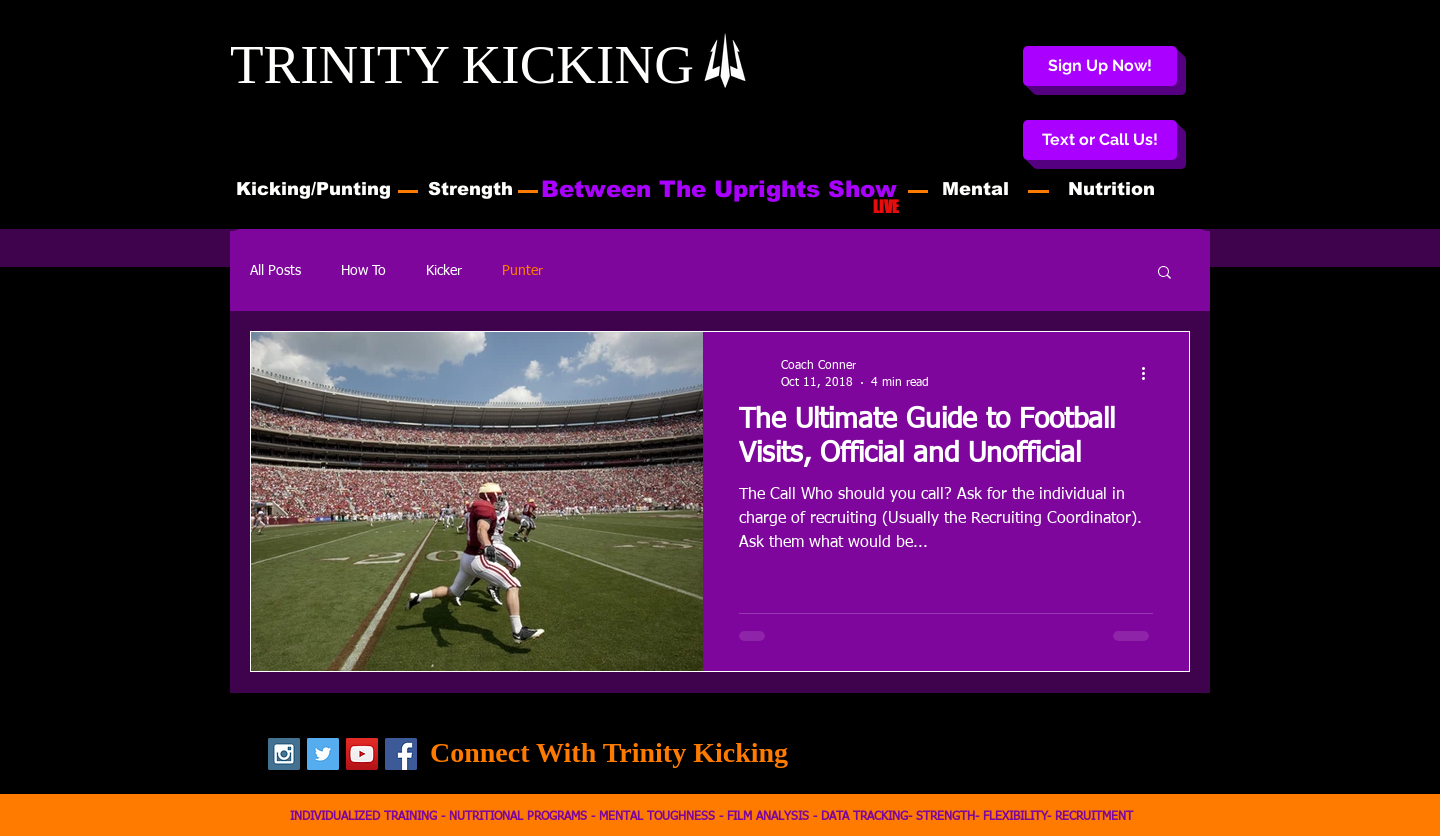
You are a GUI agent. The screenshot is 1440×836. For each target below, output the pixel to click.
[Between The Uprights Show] (719, 189)
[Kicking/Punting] (313, 190)
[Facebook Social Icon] (401, 754)
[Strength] (470, 190)
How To (363, 271)
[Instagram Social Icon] (284, 754)
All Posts (275, 271)
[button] (1100, 140)
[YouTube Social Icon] (362, 754)
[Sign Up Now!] (1100, 66)
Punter (522, 271)
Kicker (444, 271)
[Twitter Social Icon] (323, 754)
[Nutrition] (1111, 190)
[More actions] (1150, 373)
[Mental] (975, 190)
